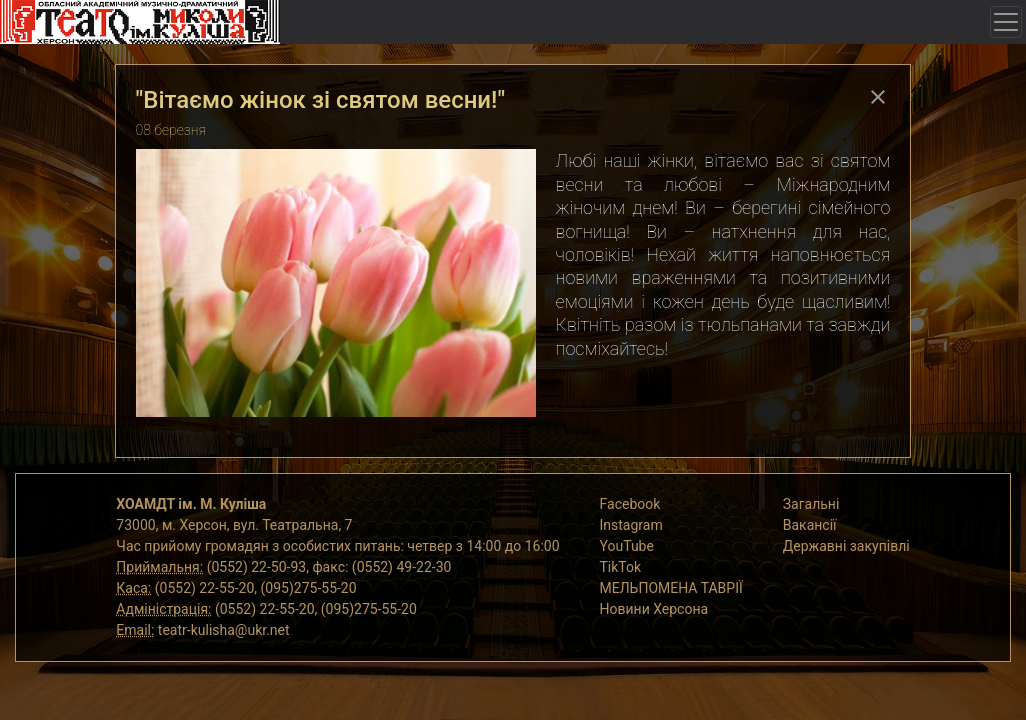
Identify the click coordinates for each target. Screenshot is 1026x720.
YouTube (627, 546)
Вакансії (810, 525)
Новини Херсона (654, 609)
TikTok (621, 567)
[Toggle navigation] (1006, 22)
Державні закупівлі (846, 546)
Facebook (630, 504)
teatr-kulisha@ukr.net (224, 630)
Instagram (631, 525)
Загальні (811, 504)
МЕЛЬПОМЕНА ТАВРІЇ (671, 588)
